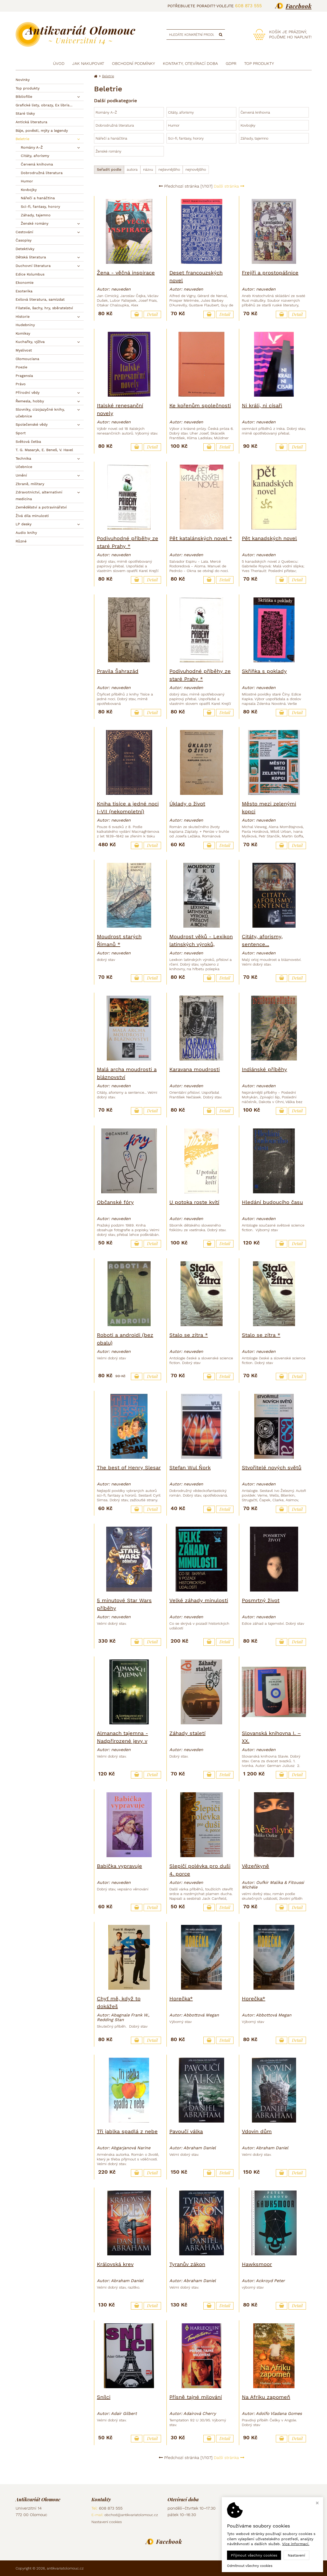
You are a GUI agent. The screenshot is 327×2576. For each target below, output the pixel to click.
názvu (148, 169)
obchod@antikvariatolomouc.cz (131, 2515)
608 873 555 (248, 5)
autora (132, 169)
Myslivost (24, 350)
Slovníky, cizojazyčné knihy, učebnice (40, 412)
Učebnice (24, 467)
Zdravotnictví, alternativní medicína (39, 495)
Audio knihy (26, 533)
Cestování (24, 232)
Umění (21, 475)
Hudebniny (25, 325)
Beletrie (22, 139)
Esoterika (24, 291)
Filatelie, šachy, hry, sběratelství (44, 308)
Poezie (21, 367)
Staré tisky (25, 113)
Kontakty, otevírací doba (190, 63)
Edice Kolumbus (30, 274)
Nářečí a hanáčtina (38, 198)
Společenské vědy (32, 424)
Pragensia (24, 376)
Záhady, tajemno (36, 215)
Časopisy (23, 240)
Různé (21, 541)
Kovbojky (29, 190)
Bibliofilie (24, 96)
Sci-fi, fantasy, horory (40, 206)
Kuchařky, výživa (30, 342)
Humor (27, 181)
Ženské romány (34, 223)
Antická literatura (31, 122)
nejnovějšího (195, 169)
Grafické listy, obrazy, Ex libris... (44, 105)
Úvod (58, 63)
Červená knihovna (37, 164)
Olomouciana (27, 359)
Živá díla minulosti (32, 516)
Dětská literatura (31, 257)
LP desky (23, 524)
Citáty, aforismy (35, 156)
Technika (23, 458)
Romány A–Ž (32, 147)
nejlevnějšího (169, 169)
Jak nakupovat (88, 63)
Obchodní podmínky (133, 63)
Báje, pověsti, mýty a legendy (42, 130)
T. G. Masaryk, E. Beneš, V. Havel (44, 450)
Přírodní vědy (27, 392)
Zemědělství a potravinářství (41, 507)
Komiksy (23, 333)
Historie (23, 316)
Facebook (299, 6)
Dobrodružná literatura (42, 173)
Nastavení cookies (106, 2522)
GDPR (231, 63)
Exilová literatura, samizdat (40, 299)
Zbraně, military (30, 484)
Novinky (23, 80)
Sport (21, 433)
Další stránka (229, 186)
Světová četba (28, 441)
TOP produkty (259, 63)
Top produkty (27, 88)
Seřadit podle (109, 169)
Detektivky (25, 249)
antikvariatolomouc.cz (65, 2568)
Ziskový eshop (288, 2568)
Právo (21, 384)
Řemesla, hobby (30, 401)
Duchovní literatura (33, 266)
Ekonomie (25, 282)
